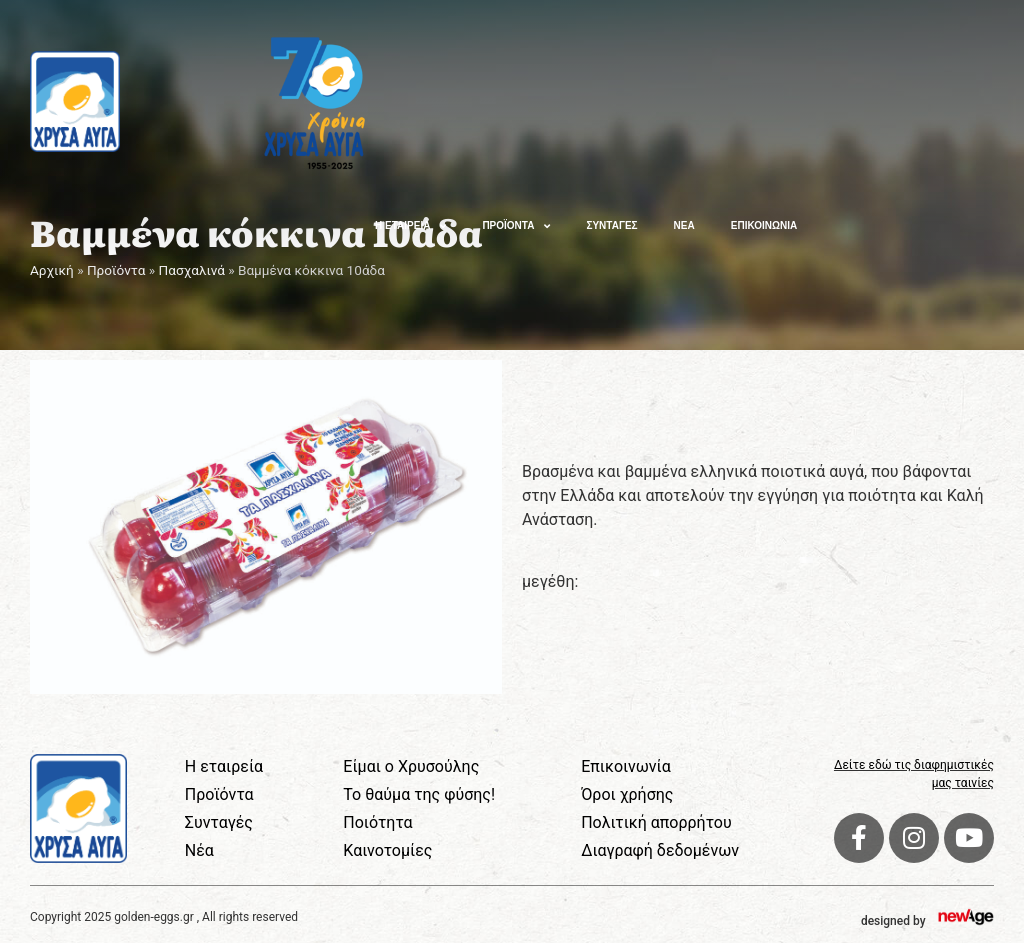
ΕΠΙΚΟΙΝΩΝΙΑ (764, 225)
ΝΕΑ (684, 225)
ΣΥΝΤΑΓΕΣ (611, 225)
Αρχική (52, 270)
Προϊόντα (116, 270)
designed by (893, 921)
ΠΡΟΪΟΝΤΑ (516, 226)
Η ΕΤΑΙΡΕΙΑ (410, 226)
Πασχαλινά (192, 270)
